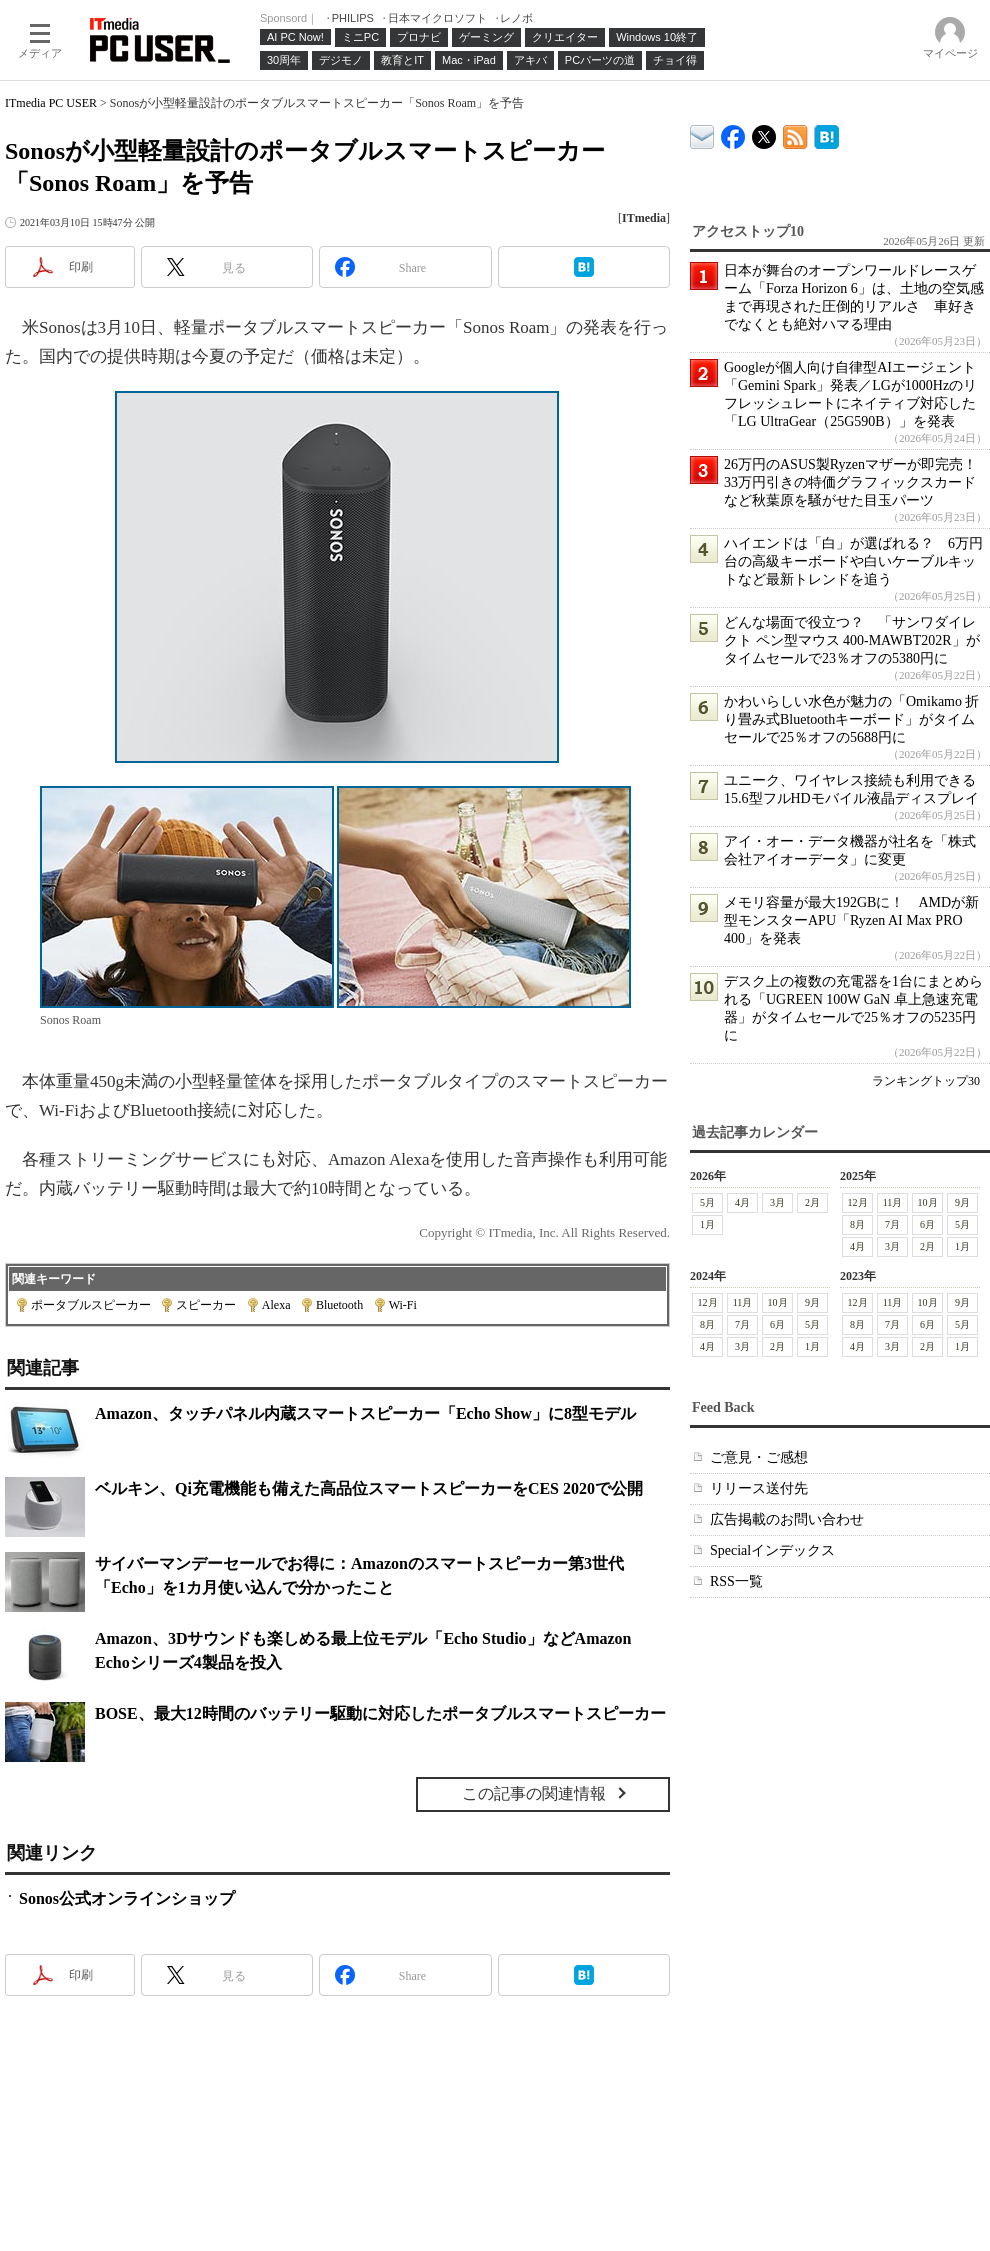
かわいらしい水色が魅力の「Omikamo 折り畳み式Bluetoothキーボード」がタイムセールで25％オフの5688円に (852, 719)
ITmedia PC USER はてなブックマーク (826, 133)
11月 (893, 1202)
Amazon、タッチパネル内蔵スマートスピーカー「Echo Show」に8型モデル (365, 1413)
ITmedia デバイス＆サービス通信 (702, 133)
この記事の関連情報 (534, 1793)
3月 (777, 1202)
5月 (707, 1202)
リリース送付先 (759, 1488)
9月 (962, 1202)
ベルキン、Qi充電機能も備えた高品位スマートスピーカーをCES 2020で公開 (369, 1488)
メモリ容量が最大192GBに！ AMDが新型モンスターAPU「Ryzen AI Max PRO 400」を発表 (851, 920)
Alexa (276, 1305)
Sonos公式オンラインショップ (127, 1898)
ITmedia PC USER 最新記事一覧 (795, 133)
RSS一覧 (736, 1581)
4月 (742, 1202)
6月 (927, 1224)
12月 (858, 1202)
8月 (857, 1224)
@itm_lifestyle (764, 132)
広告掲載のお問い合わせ (787, 1519)
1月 (707, 1224)
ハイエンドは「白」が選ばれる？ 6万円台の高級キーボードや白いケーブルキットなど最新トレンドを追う (853, 561)
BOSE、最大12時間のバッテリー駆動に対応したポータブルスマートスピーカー (380, 1713)
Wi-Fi (403, 1305)
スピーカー (206, 1305)
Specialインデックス (772, 1550)
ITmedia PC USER (51, 103)
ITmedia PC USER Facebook (733, 132)
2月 (812, 1202)
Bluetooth (339, 1305)
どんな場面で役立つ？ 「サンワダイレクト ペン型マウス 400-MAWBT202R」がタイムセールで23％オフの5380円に (852, 640)
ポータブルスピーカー (91, 1305)
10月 (928, 1202)
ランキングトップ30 (926, 1081)
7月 (892, 1224)
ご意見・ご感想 (759, 1457)
